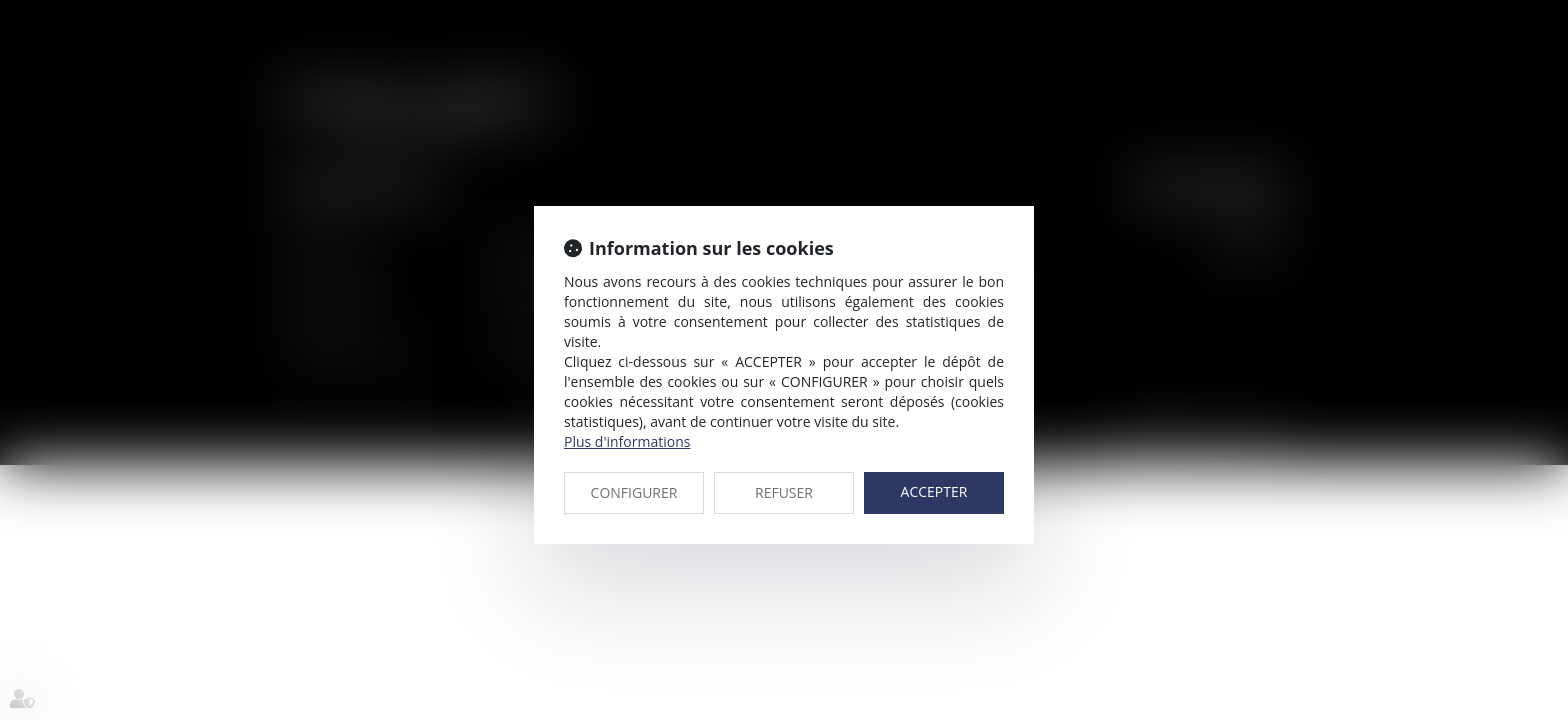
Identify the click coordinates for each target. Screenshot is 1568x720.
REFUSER (784, 492)
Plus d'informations (627, 441)
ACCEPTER (934, 491)
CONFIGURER (634, 492)
